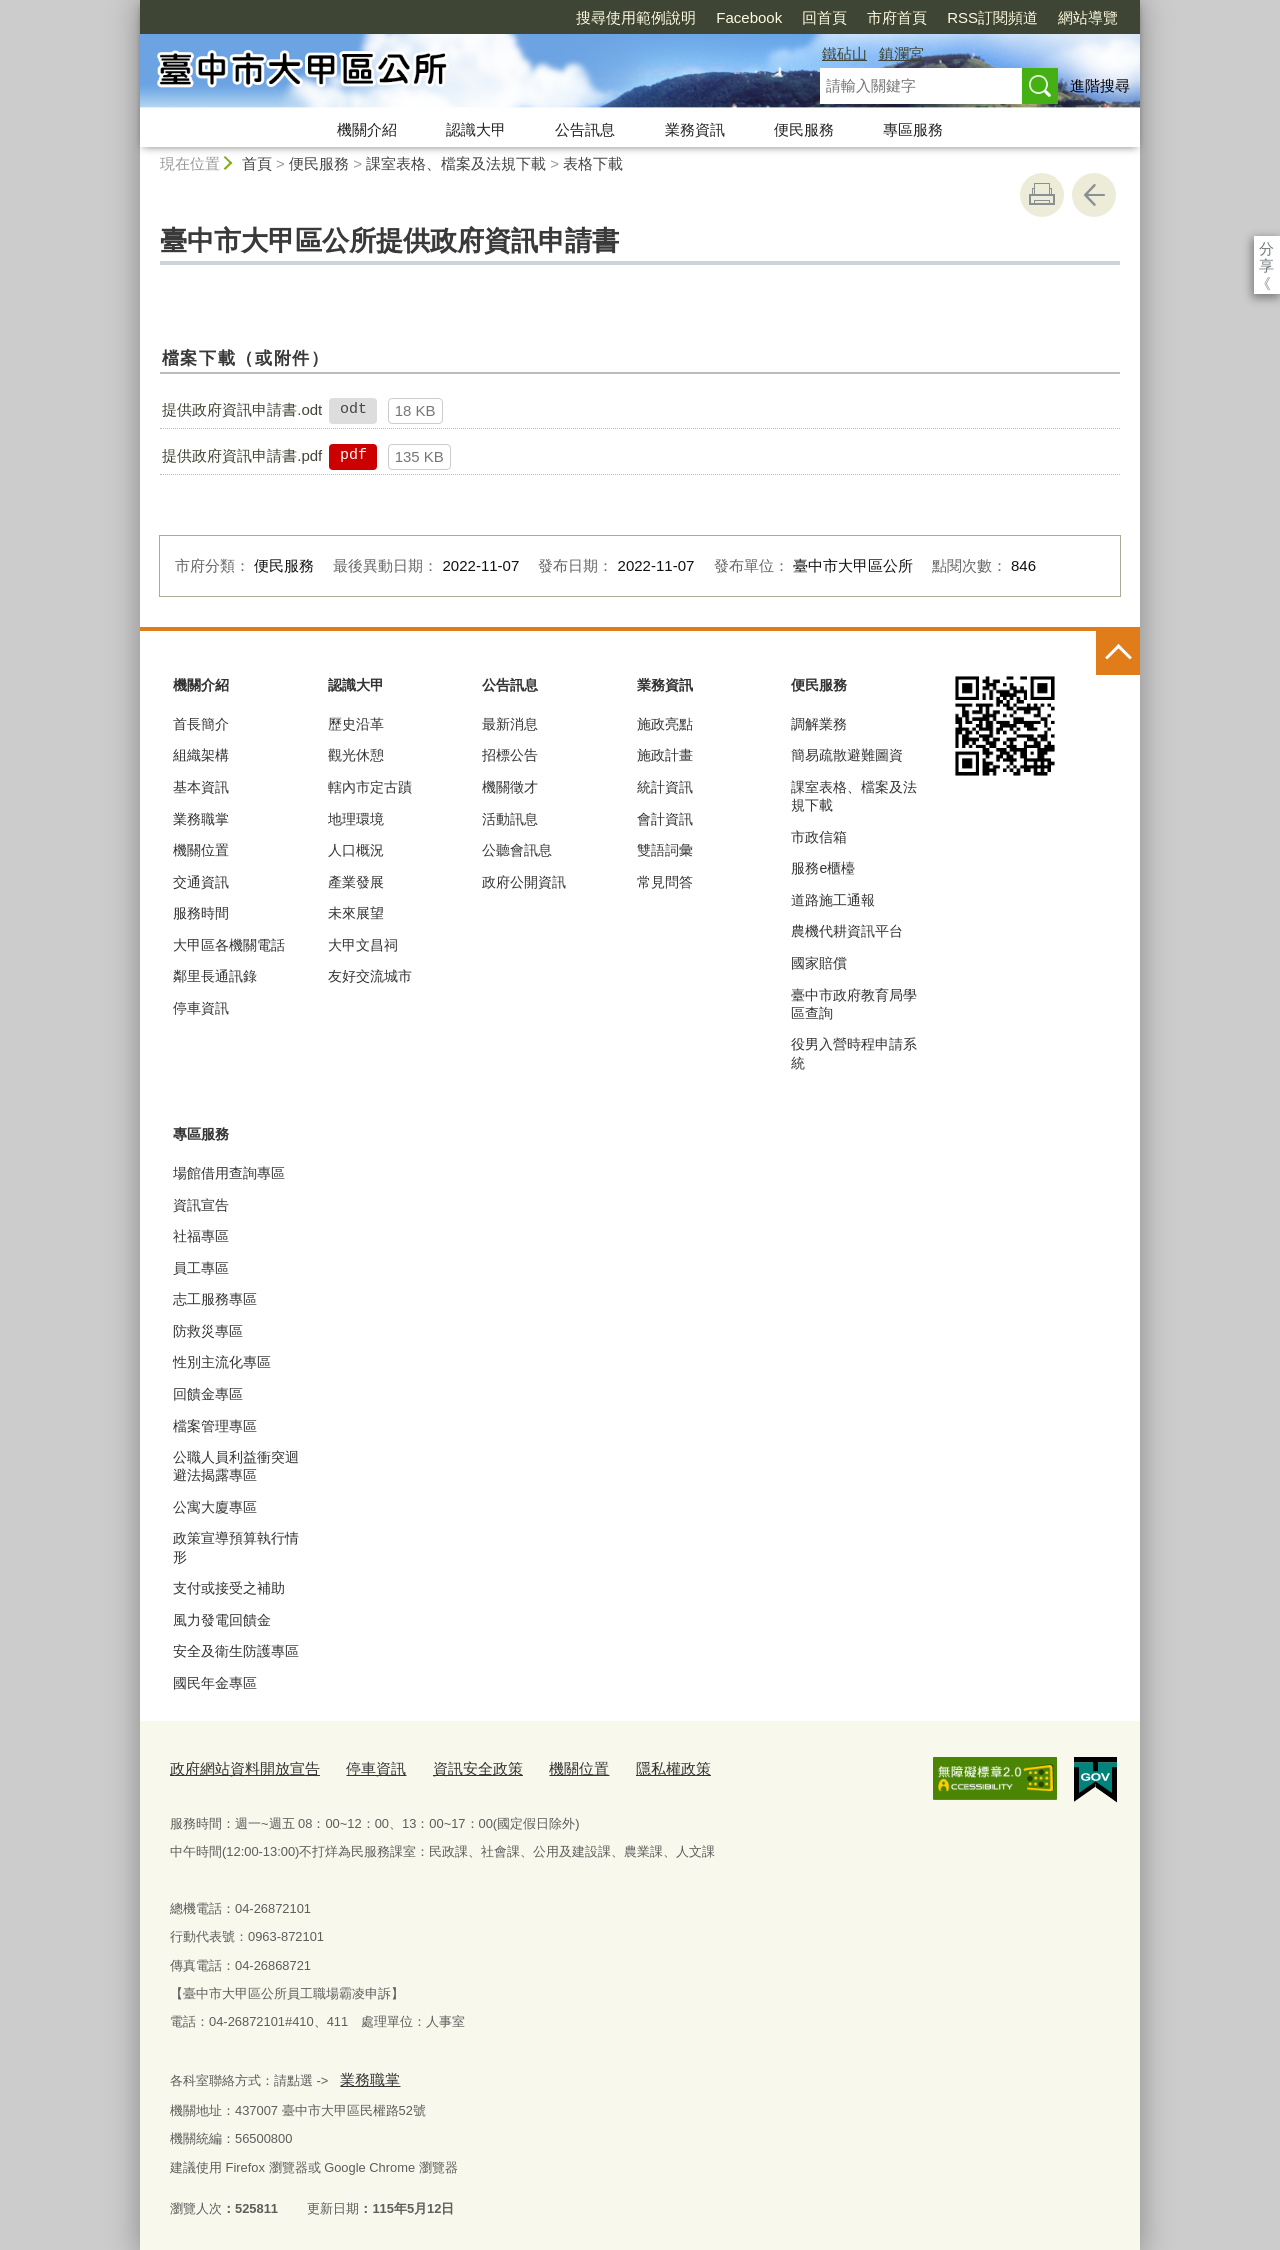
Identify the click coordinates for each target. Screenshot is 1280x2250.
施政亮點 (665, 724)
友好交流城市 (370, 976)
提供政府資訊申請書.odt (242, 409)
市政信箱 (819, 837)
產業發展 (356, 882)
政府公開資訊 (524, 882)
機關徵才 (510, 787)
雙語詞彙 (665, 850)
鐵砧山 (844, 53)
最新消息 (510, 724)
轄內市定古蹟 (370, 787)
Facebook (634, 17)
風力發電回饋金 (222, 1620)
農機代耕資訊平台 (847, 931)
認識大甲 (476, 129)
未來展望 (356, 913)
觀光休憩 (356, 755)
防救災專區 (208, 1331)
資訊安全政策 (444, 1765)
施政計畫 (665, 755)
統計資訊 (665, 787)
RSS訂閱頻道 (877, 17)
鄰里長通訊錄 (215, 976)
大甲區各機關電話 (229, 945)
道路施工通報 (833, 900)
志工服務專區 (215, 1299)
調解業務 (819, 724)
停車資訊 (201, 1008)
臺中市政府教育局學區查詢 (854, 1004)
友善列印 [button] (1042, 195)
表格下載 (593, 163)
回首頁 (709, 17)
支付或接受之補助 (229, 1588)
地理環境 (356, 819)
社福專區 (201, 1236)
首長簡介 (201, 724)
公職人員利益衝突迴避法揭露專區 (236, 1466)
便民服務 (804, 129)
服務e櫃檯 (823, 868)
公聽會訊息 (517, 850)
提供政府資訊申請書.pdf (242, 455)
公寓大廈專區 (215, 1507)
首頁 (257, 163)
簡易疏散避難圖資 (847, 755)
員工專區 (201, 1268)
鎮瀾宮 (901, 53)
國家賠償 (819, 963)
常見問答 (665, 882)
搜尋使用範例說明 (521, 17)
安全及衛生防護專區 (236, 1651)
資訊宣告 (201, 1205)
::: (131, 8)
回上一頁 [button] (1094, 195)
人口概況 (356, 850)
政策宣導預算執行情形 (236, 1547)
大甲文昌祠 (363, 945)
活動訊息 (510, 819)
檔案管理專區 (215, 1426)
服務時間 (201, 913)
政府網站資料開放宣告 (235, 1765)
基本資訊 (201, 787)
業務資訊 (695, 129)
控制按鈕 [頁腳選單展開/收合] (1118, 653)
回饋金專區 (208, 1394)
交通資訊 (201, 882)
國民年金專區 (215, 1683)
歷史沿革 (356, 724)
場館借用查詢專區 (229, 1173)
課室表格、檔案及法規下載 (456, 163)
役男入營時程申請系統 (854, 1053)
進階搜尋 (1100, 85)
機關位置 (201, 850)
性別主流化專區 (222, 1362)
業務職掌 (201, 819)
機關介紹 (367, 129)
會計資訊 (665, 819)
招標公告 (510, 755)
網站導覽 (973, 17)
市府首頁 (782, 17)
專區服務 (913, 129)
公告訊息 (585, 129)
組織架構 (201, 755)
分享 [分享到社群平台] (1266, 248)
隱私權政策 (620, 1765)
